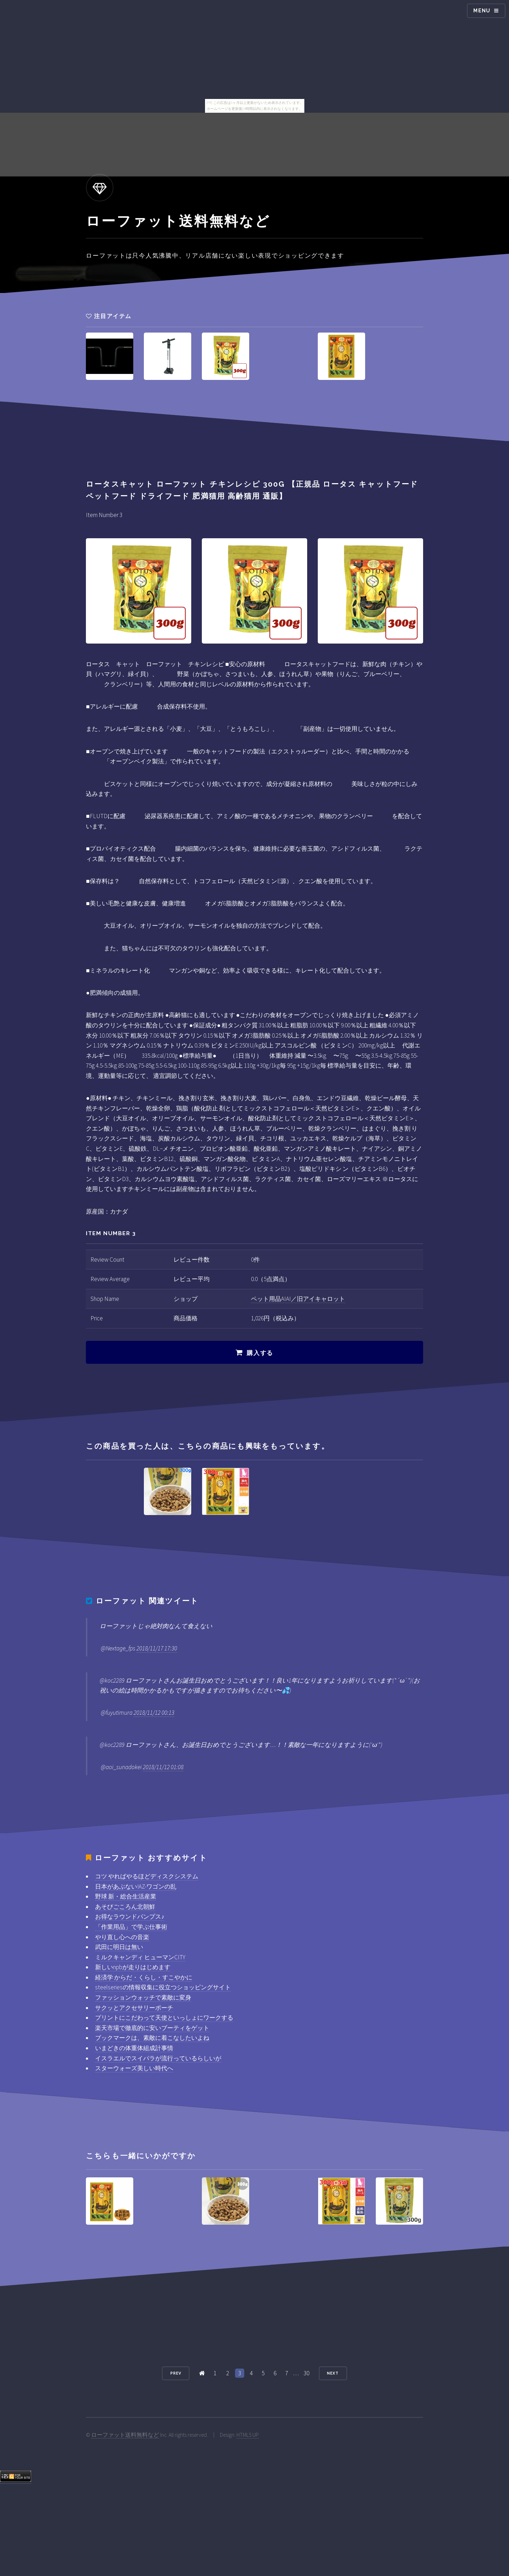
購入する (260, 1352)
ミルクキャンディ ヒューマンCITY (140, 1957)
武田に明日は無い (119, 1947)
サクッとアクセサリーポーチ (134, 2008)
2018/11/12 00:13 (154, 1713)
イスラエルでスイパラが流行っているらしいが (158, 2058)
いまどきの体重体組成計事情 (134, 2048)
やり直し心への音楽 (122, 1937)
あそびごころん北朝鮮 (125, 1907)
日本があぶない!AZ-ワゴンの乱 (135, 1886)
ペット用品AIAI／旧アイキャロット (298, 1299)
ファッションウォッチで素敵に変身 (143, 1997)
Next (333, 2373)
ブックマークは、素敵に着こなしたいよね (152, 2038)
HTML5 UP (247, 2434)
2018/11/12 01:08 (163, 1767)
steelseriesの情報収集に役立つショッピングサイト (163, 1987)
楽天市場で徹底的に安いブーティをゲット (152, 2028)
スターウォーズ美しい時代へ (134, 2068)
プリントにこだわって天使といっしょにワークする (164, 2018)
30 (306, 2373)
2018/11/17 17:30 (156, 1648)
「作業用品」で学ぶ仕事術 (131, 1927)
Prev (175, 2373)
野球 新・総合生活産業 (125, 1896)
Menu (482, 10)
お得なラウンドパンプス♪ (129, 1916)
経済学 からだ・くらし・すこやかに (143, 1977)
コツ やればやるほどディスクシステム (146, 1876)
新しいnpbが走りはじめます (132, 1967)
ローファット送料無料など (125, 2434)
